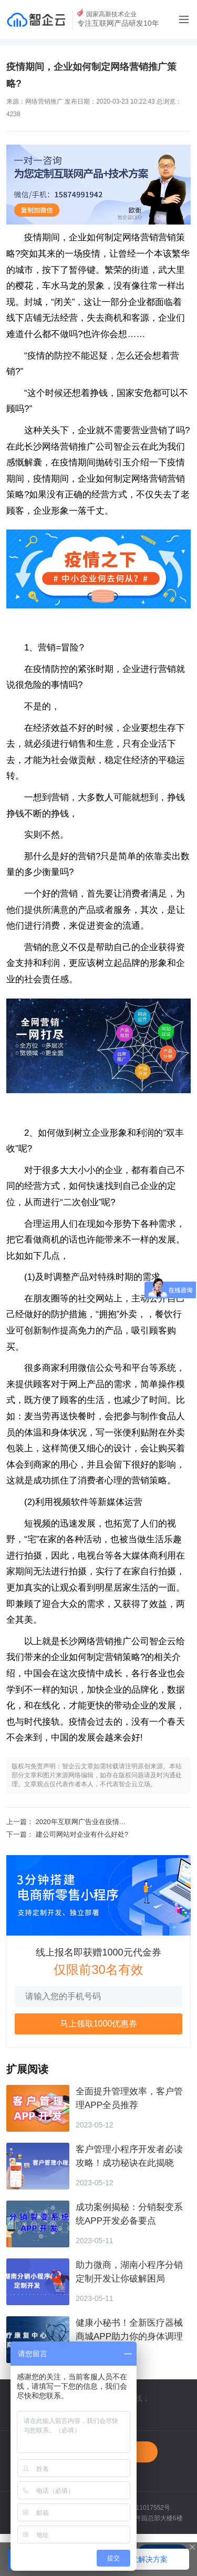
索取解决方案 (145, 2559)
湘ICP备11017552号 (141, 2507)
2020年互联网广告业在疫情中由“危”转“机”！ (102, 1822)
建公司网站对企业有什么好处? (82, 1834)
